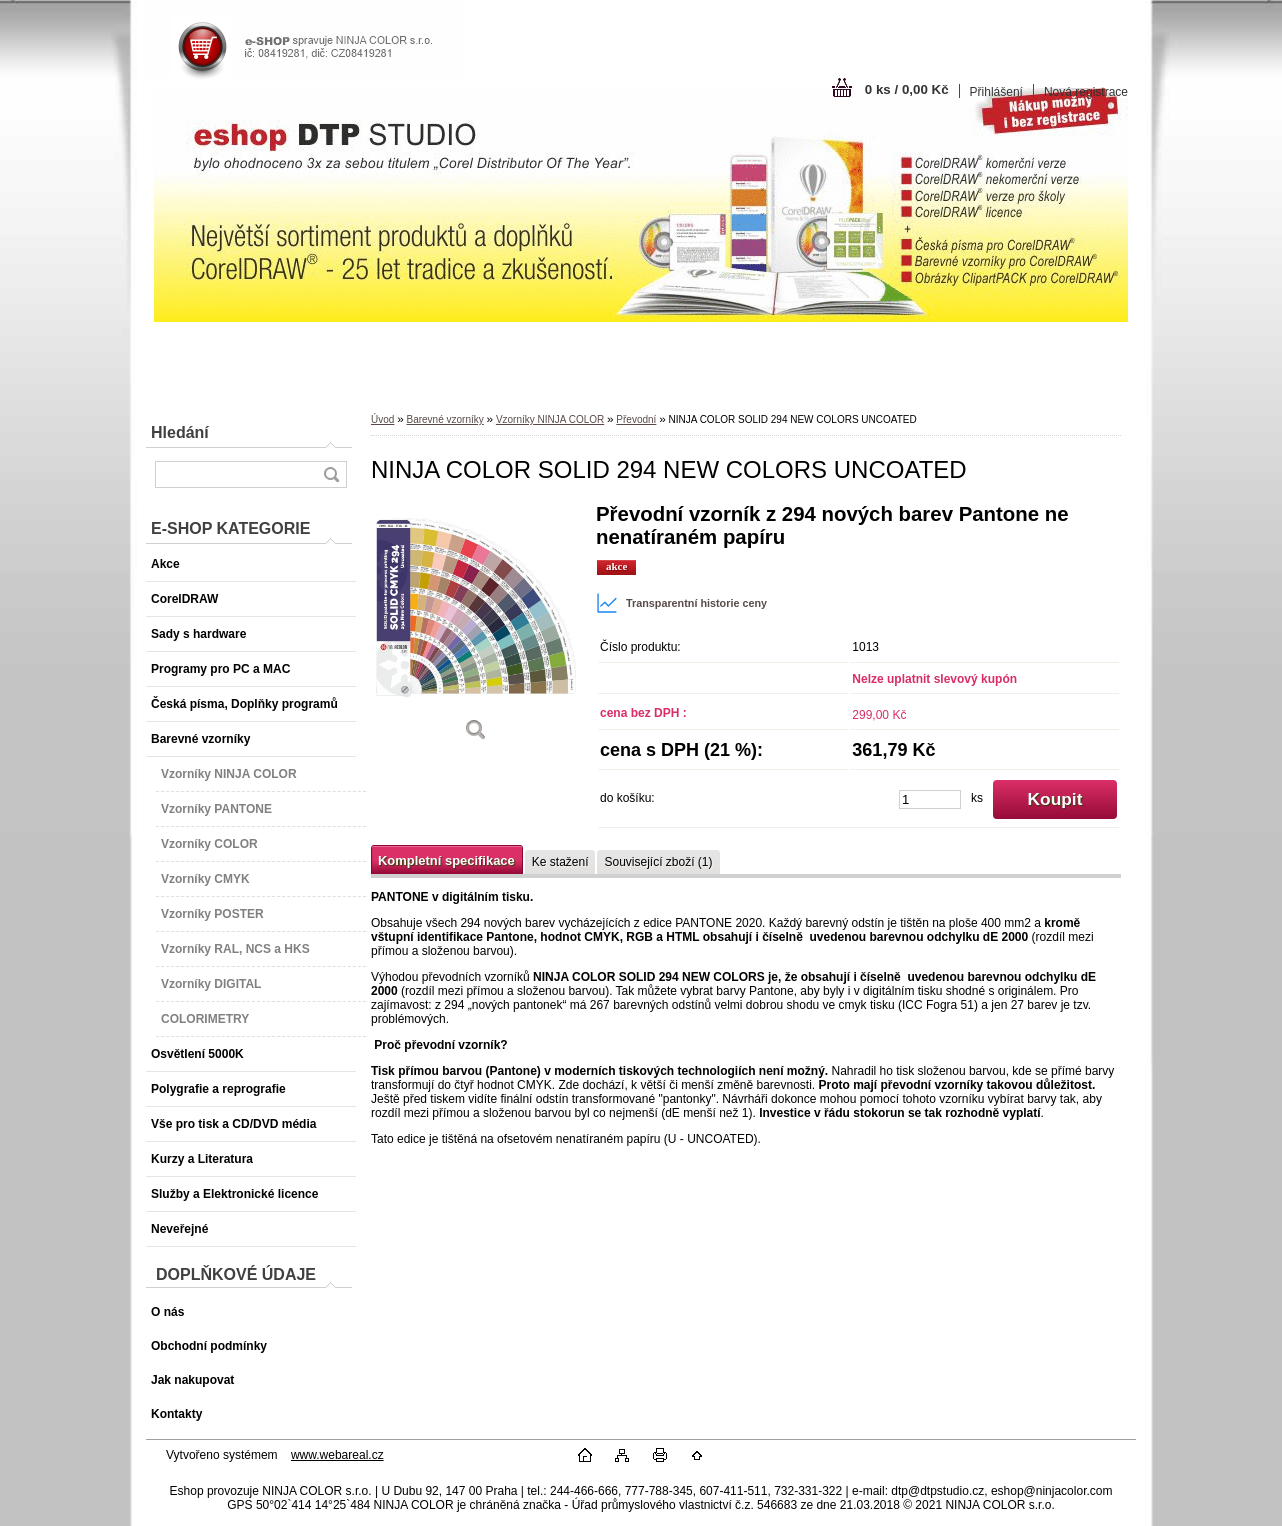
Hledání (180, 432)
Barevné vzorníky (444, 419)
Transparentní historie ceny (681, 603)
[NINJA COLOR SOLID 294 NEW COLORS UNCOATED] (476, 629)
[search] (331, 474)
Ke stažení (560, 862)
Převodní (636, 419)
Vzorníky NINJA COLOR (550, 419)
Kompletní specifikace (446, 860)
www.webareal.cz (337, 1455)
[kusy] (930, 799)
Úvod (382, 419)
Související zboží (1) (658, 862)
